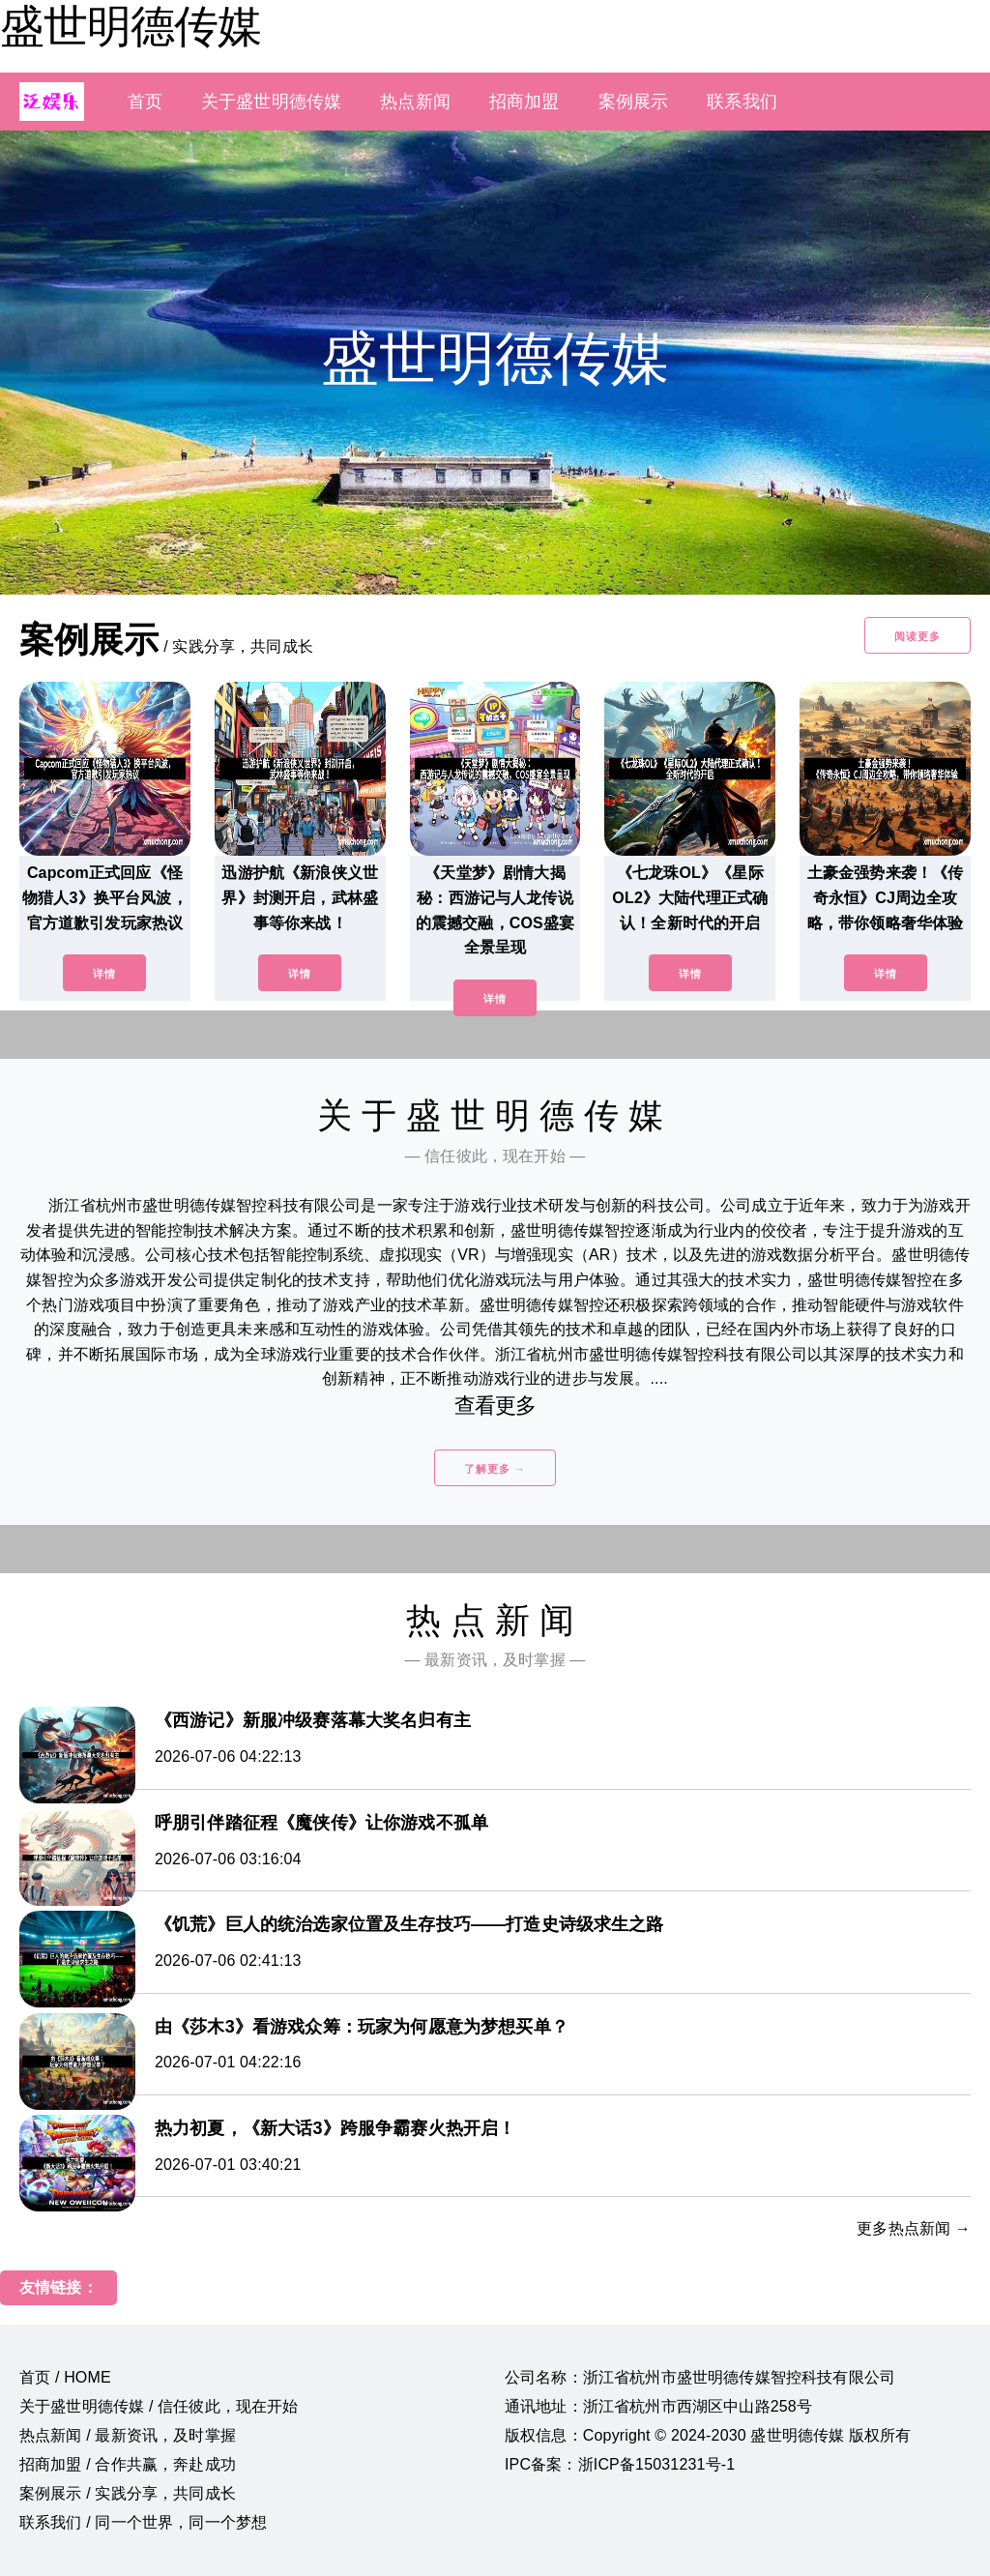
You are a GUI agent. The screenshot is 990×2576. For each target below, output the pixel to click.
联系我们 (742, 101)
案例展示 (633, 101)
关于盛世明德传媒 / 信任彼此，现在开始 (159, 2406)
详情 (104, 974)
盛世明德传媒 (130, 26)
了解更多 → (495, 1469)
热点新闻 (415, 101)
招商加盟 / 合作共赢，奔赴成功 (127, 2464)
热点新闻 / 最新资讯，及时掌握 (127, 2435)
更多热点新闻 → (914, 2228)
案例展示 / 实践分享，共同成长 (127, 2493)
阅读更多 (917, 636)
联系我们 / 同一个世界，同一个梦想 (143, 2522)
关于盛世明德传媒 (271, 101)
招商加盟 (524, 101)
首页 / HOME (65, 2377)
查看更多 (495, 1405)
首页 (145, 101)
